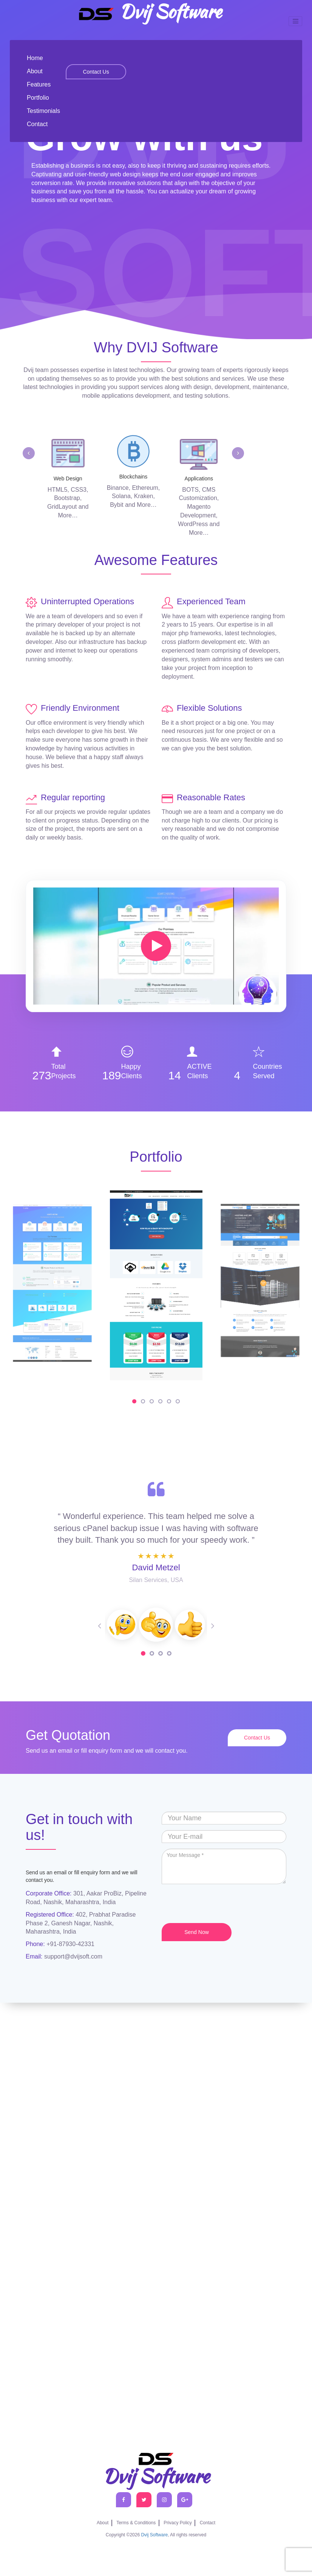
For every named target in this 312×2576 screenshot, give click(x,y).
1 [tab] (143, 1653)
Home (35, 58)
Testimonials (43, 111)
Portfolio (38, 97)
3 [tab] (160, 1653)
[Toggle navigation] (295, 21)
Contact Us (96, 72)
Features (39, 84)
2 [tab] (152, 1653)
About (35, 71)
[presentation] (219, 1904)
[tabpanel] (156, 1625)
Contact (37, 124)
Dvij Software (149, 13)
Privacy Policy (178, 2522)
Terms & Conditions (136, 2522)
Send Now (196, 1932)
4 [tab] (169, 1653)
